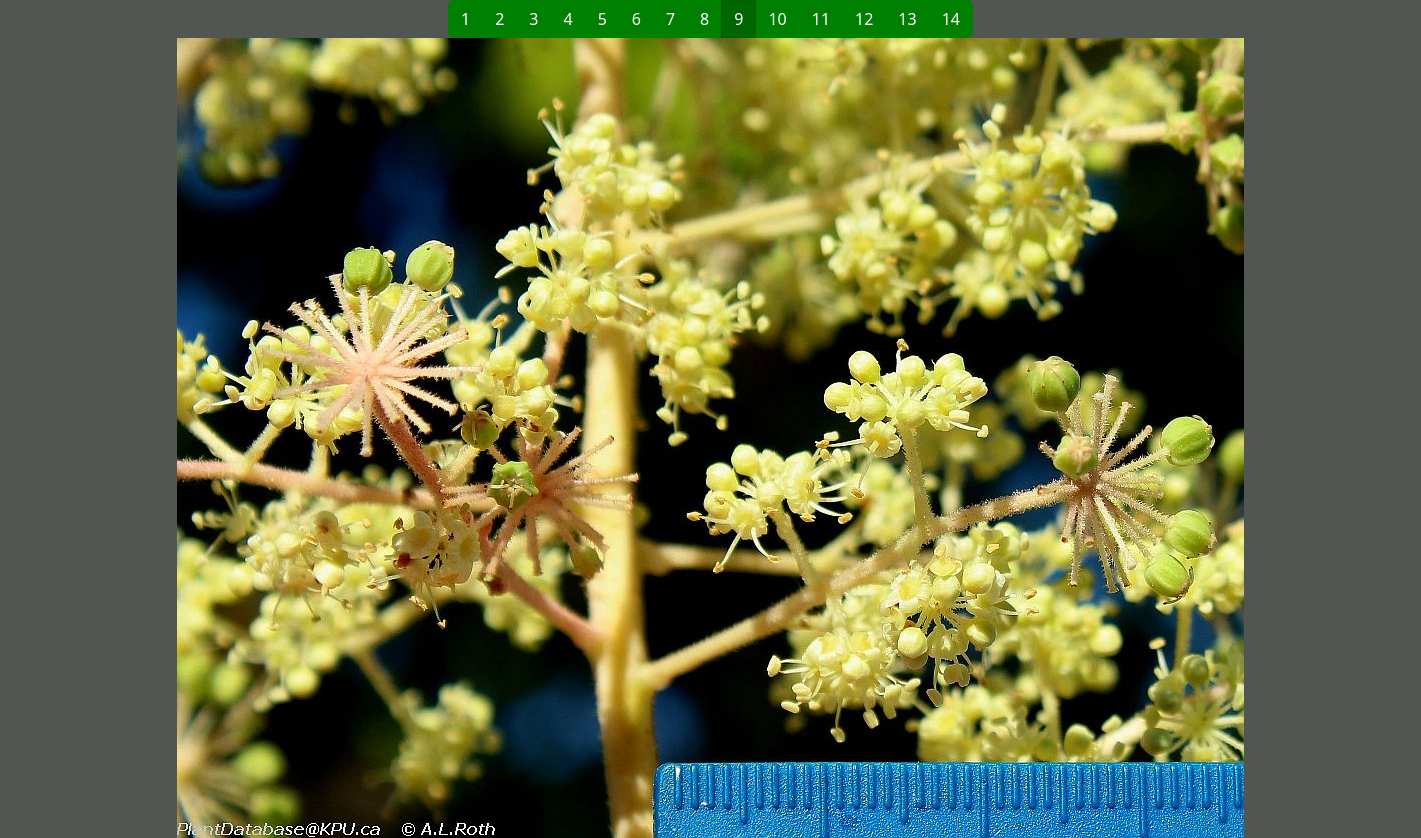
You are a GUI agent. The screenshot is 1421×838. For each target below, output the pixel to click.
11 (821, 19)
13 (907, 19)
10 (777, 19)
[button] (387, 438)
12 (864, 19)
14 (951, 19)
